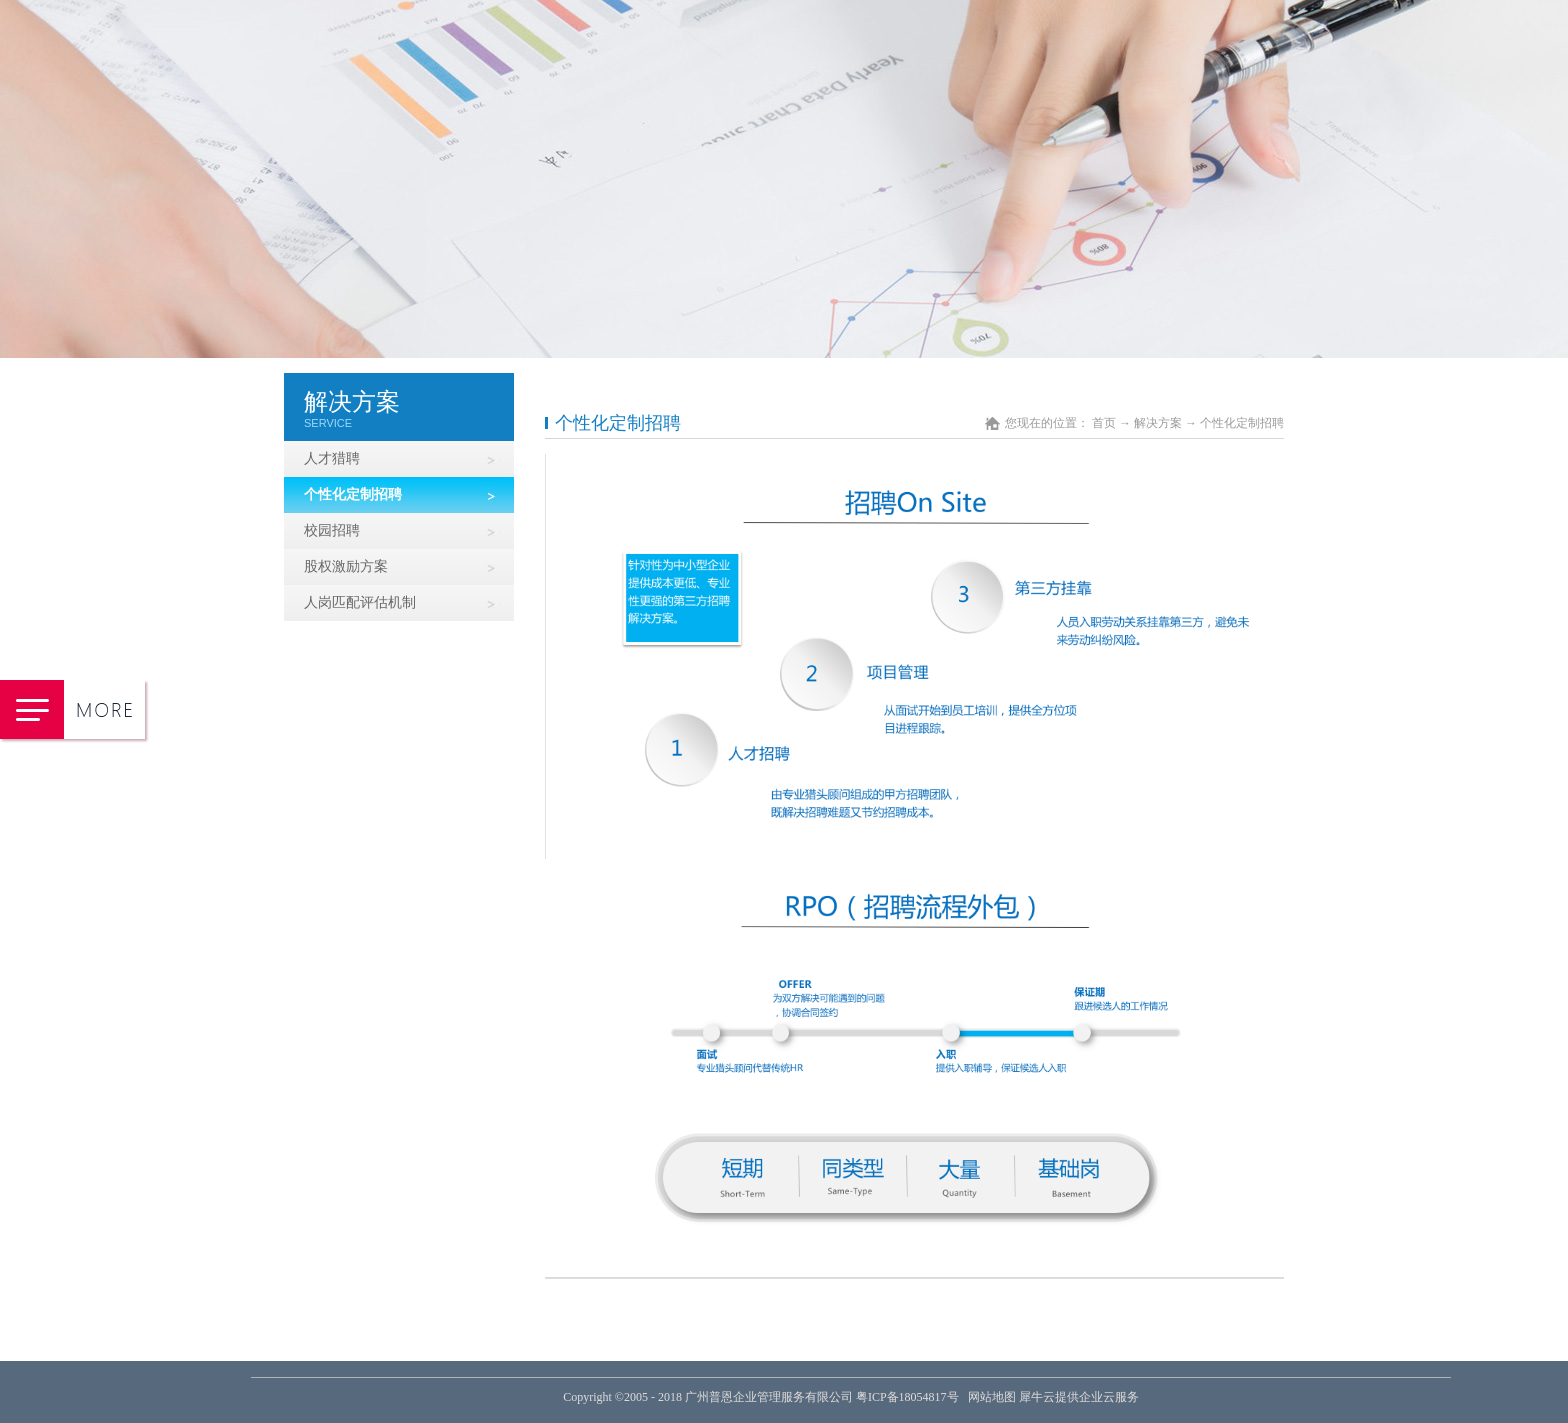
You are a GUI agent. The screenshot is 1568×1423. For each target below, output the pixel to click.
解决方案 (1158, 423)
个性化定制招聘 (1242, 423)
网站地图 (989, 1397)
